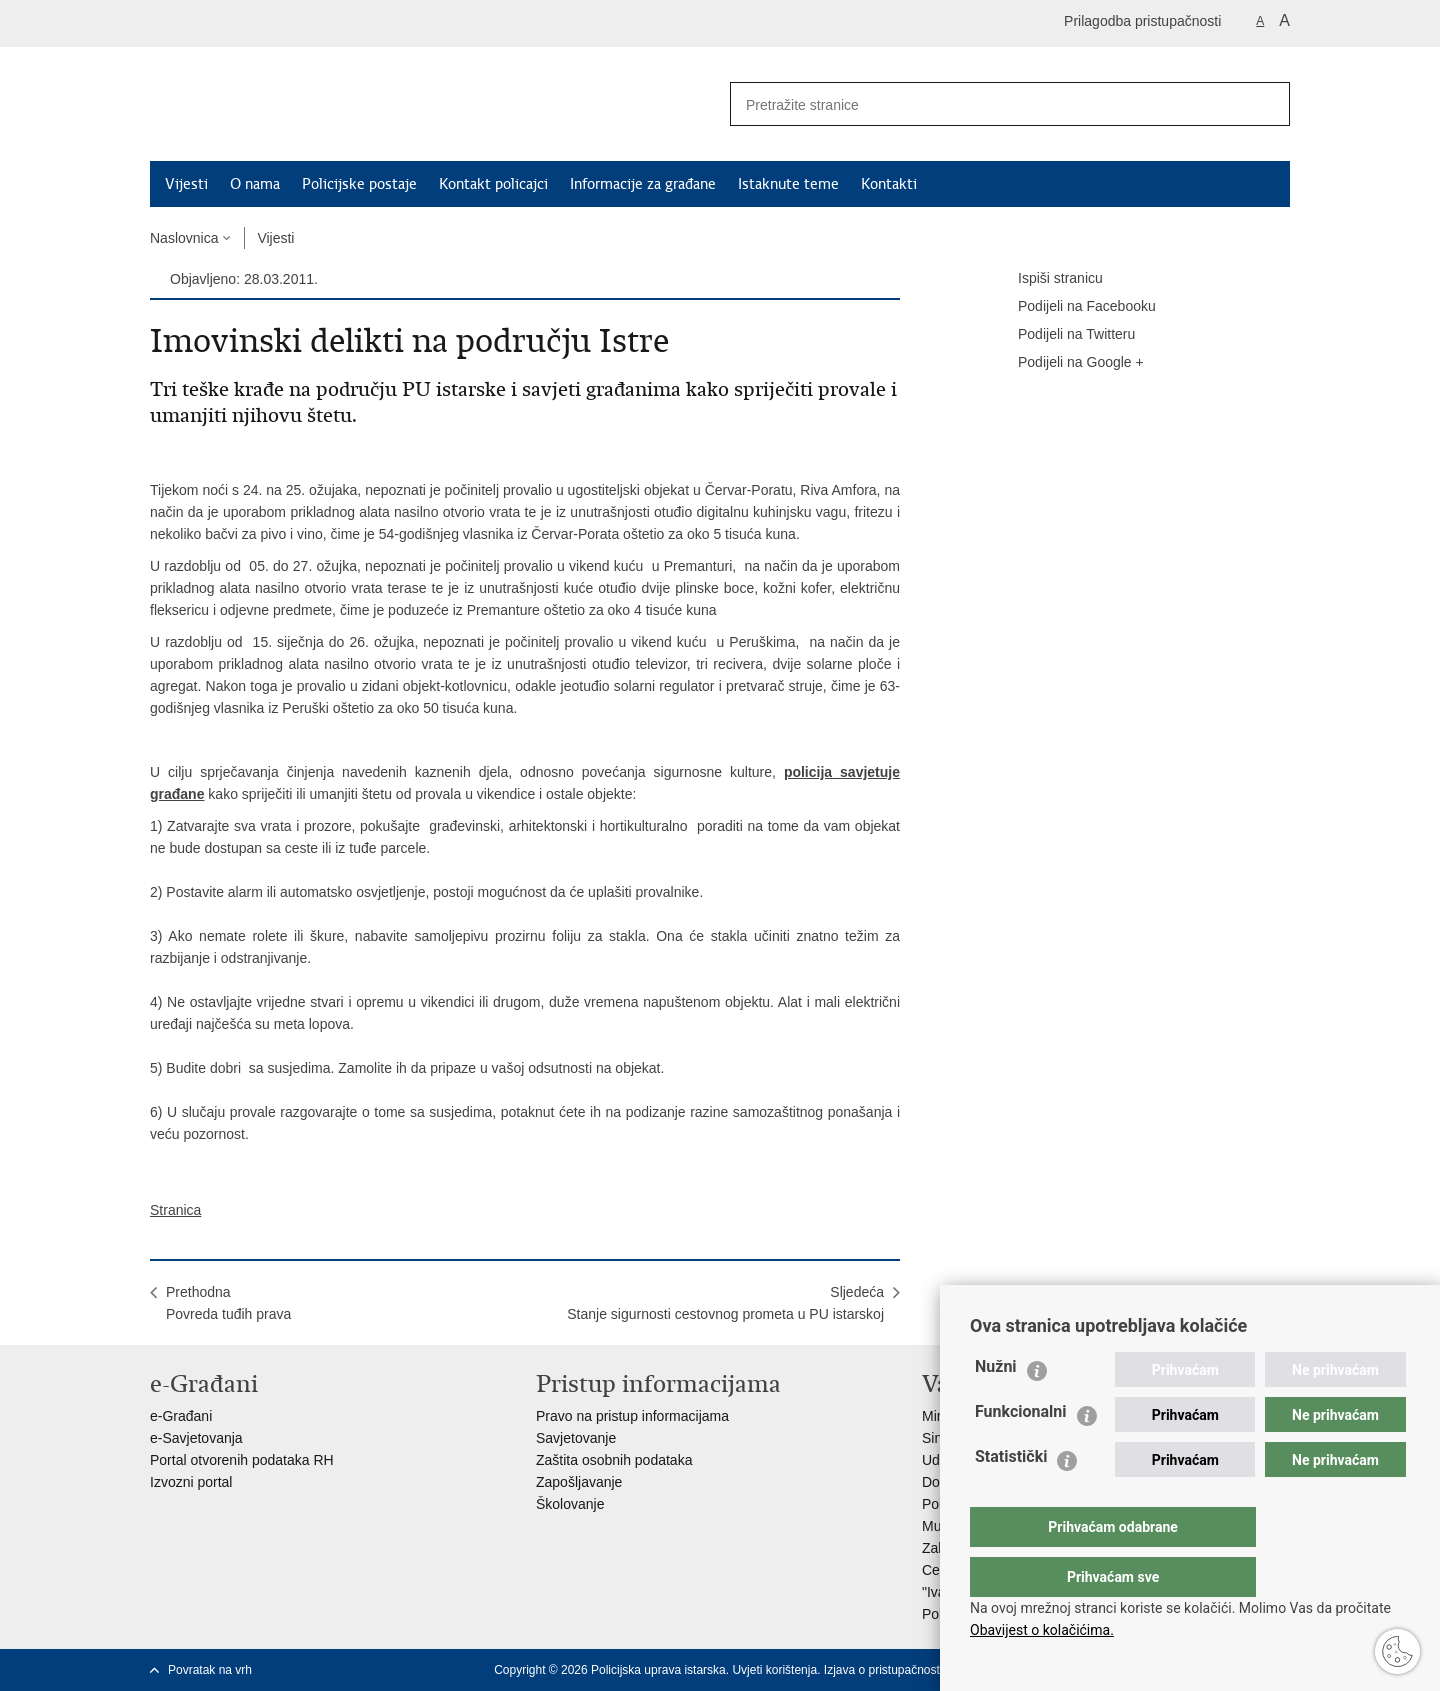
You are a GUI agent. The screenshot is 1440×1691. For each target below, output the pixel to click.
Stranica (175, 1210)
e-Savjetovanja (196, 1438)
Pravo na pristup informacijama (632, 1416)
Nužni (996, 1406)
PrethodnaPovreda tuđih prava (228, 1303)
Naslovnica (184, 238)
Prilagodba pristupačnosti (1142, 21)
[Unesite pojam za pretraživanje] (981, 104)
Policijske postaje (359, 184)
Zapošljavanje (579, 1482)
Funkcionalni (1021, 1451)
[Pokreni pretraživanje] (1267, 104)
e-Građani (181, 1416)
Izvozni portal (191, 1482)
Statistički (1011, 1496)
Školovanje (570, 1504)
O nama (255, 184)
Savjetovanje (576, 1438)
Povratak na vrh (210, 1670)
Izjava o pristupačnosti (883, 1670)
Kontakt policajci (493, 184)
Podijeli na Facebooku (1073, 307)
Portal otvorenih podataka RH (242, 1460)
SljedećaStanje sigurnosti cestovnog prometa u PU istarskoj (725, 1303)
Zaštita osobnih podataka (614, 1460)
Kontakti (889, 184)
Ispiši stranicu (1046, 279)
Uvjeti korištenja (774, 1670)
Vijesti (186, 184)
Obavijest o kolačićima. (1042, 1630)
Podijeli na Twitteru (1062, 335)
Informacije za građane (643, 184)
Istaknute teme (788, 184)
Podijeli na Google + (1067, 363)
